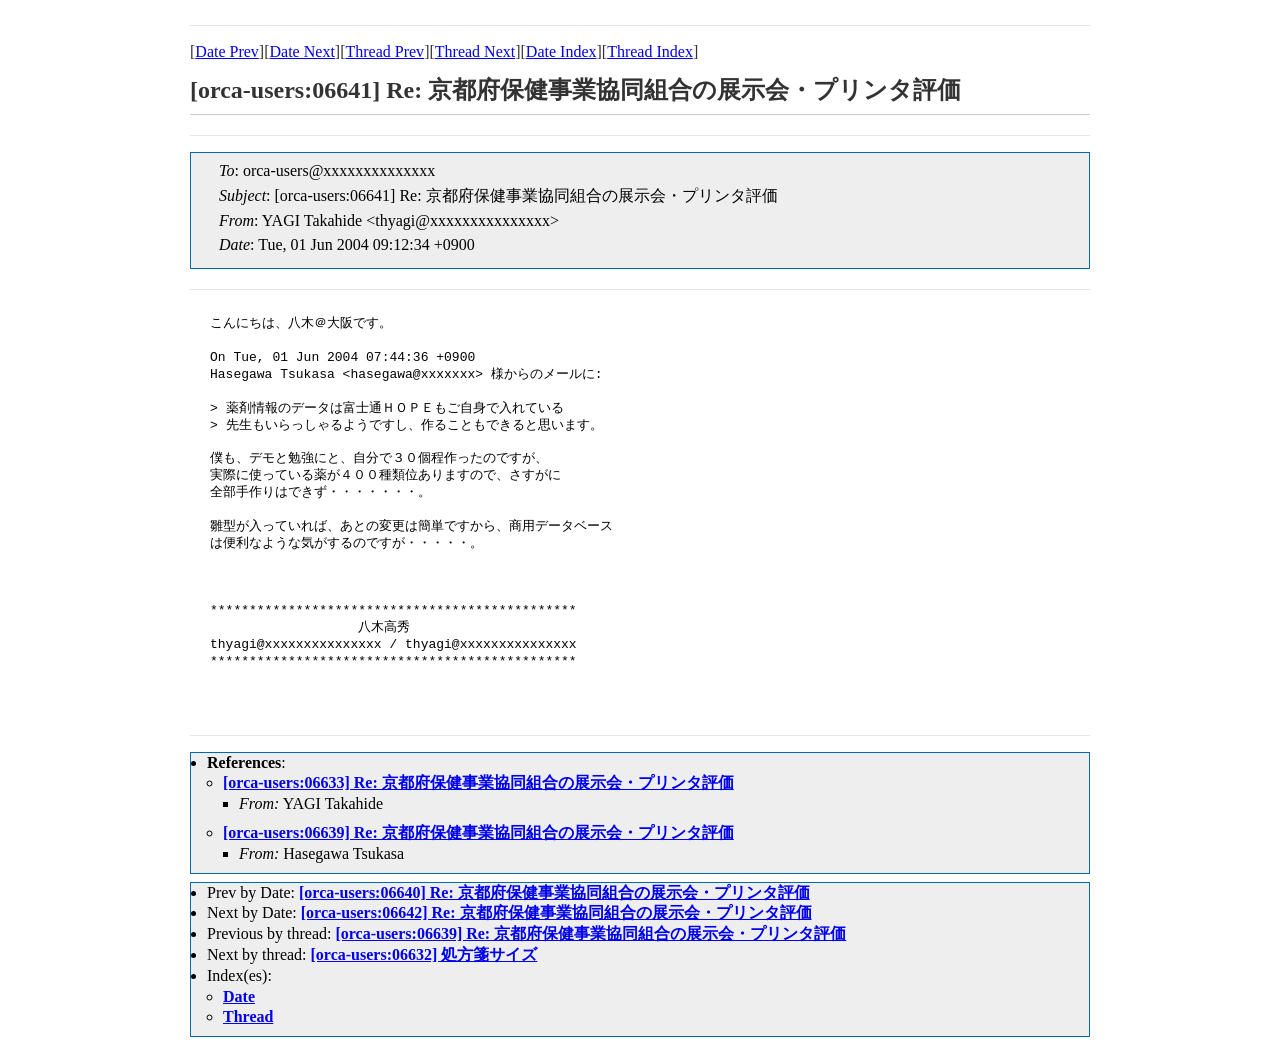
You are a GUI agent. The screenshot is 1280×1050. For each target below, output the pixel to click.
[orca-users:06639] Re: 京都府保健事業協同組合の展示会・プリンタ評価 (478, 832)
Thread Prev (384, 51)
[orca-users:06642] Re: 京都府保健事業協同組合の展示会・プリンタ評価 (556, 912)
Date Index (561, 51)
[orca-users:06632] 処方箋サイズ (424, 954)
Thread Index (650, 51)
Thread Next (475, 51)
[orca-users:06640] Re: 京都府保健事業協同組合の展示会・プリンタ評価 (554, 892)
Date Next (302, 51)
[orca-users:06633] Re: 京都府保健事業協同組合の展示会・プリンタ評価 (478, 782)
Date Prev (227, 51)
